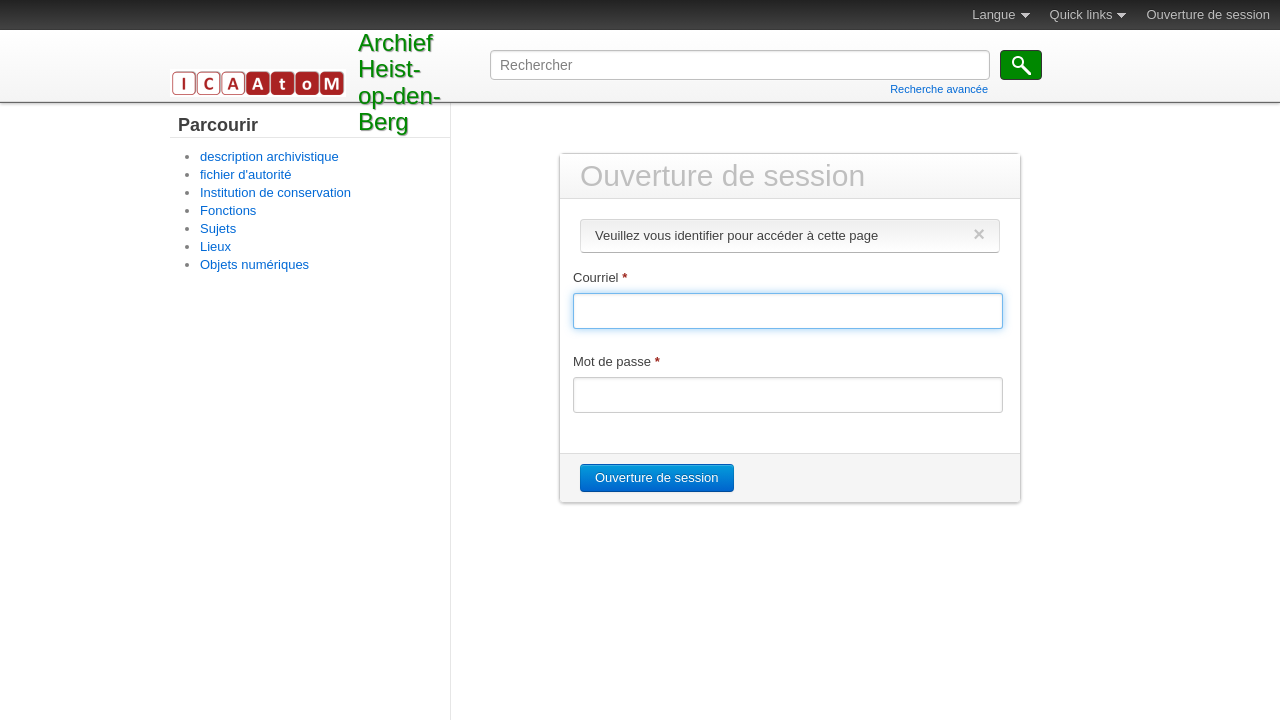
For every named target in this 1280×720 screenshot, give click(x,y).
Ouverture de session (1208, 14)
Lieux (215, 246)
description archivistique (269, 156)
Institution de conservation (275, 192)
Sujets (218, 228)
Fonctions (228, 210)
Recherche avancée (939, 89)
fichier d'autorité (245, 174)
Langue (993, 14)
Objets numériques (254, 264)
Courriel (600, 277)
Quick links (1081, 14)
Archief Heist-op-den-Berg (399, 82)
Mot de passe (616, 361)
